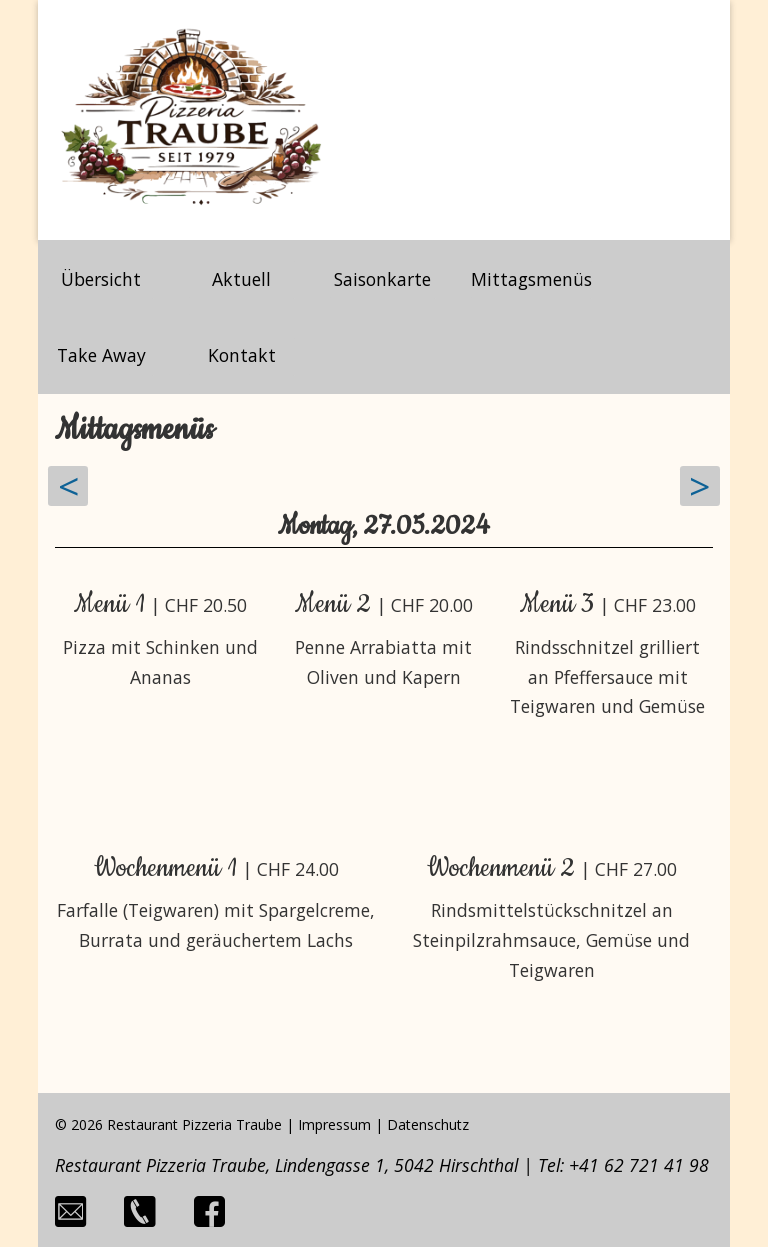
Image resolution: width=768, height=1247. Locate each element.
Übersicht (101, 279)
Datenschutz (428, 1124)
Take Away (101, 355)
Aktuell (241, 279)
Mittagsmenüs (531, 279)
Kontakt (242, 355)
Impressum (334, 1124)
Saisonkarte (382, 279)
